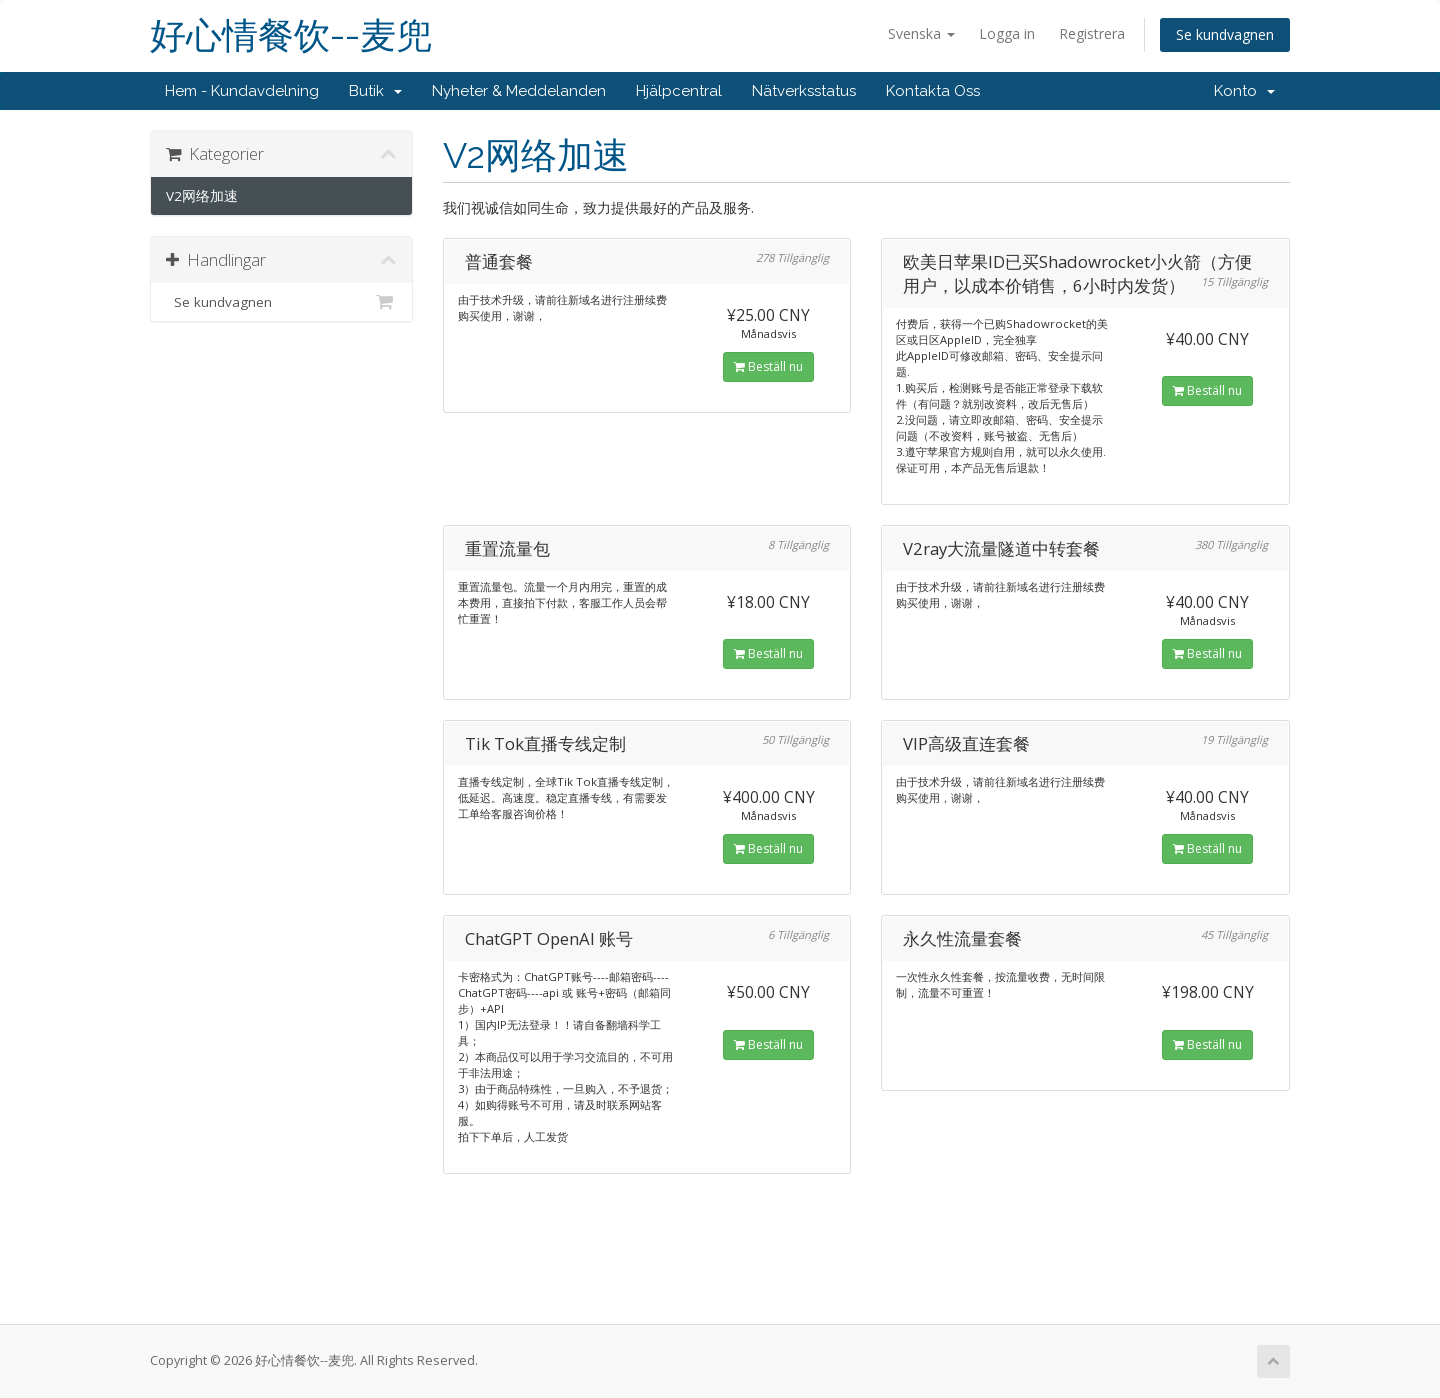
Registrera (1092, 33)
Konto (1244, 91)
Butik (375, 91)
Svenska (921, 33)
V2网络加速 (202, 196)
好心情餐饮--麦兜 (291, 35)
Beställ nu (768, 366)
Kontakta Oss (933, 91)
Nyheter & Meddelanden (519, 91)
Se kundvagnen (1225, 34)
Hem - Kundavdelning (242, 91)
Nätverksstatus (804, 91)
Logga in (1007, 33)
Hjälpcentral (679, 91)
